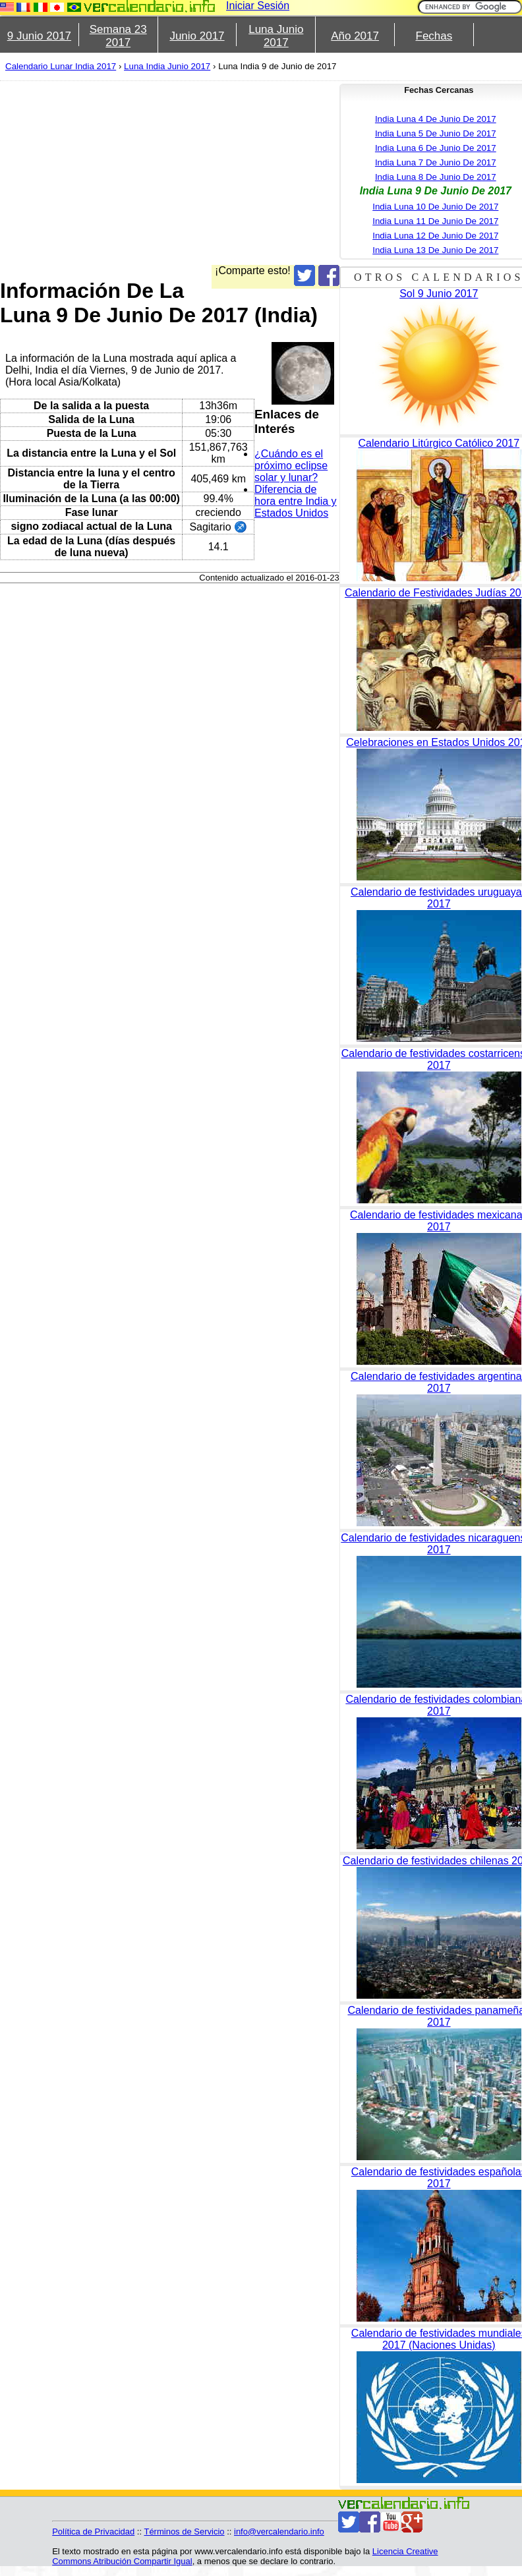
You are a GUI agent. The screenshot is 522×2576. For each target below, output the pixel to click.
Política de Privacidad (93, 2531)
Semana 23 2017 (118, 36)
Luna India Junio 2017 (167, 66)
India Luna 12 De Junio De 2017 (435, 236)
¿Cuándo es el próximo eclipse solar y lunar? (291, 465)
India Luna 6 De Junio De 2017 (435, 148)
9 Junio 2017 (39, 36)
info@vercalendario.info (279, 2531)
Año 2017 (355, 36)
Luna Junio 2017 (275, 36)
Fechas (434, 36)
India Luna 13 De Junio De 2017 (435, 250)
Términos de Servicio (184, 2531)
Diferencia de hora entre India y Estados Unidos (295, 501)
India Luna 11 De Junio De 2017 (435, 221)
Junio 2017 (196, 36)
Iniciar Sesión (257, 5)
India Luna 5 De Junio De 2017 (435, 133)
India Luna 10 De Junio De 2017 (435, 207)
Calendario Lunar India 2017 (60, 66)
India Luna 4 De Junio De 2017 (435, 119)
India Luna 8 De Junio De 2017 (435, 177)
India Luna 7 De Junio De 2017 (435, 162)
